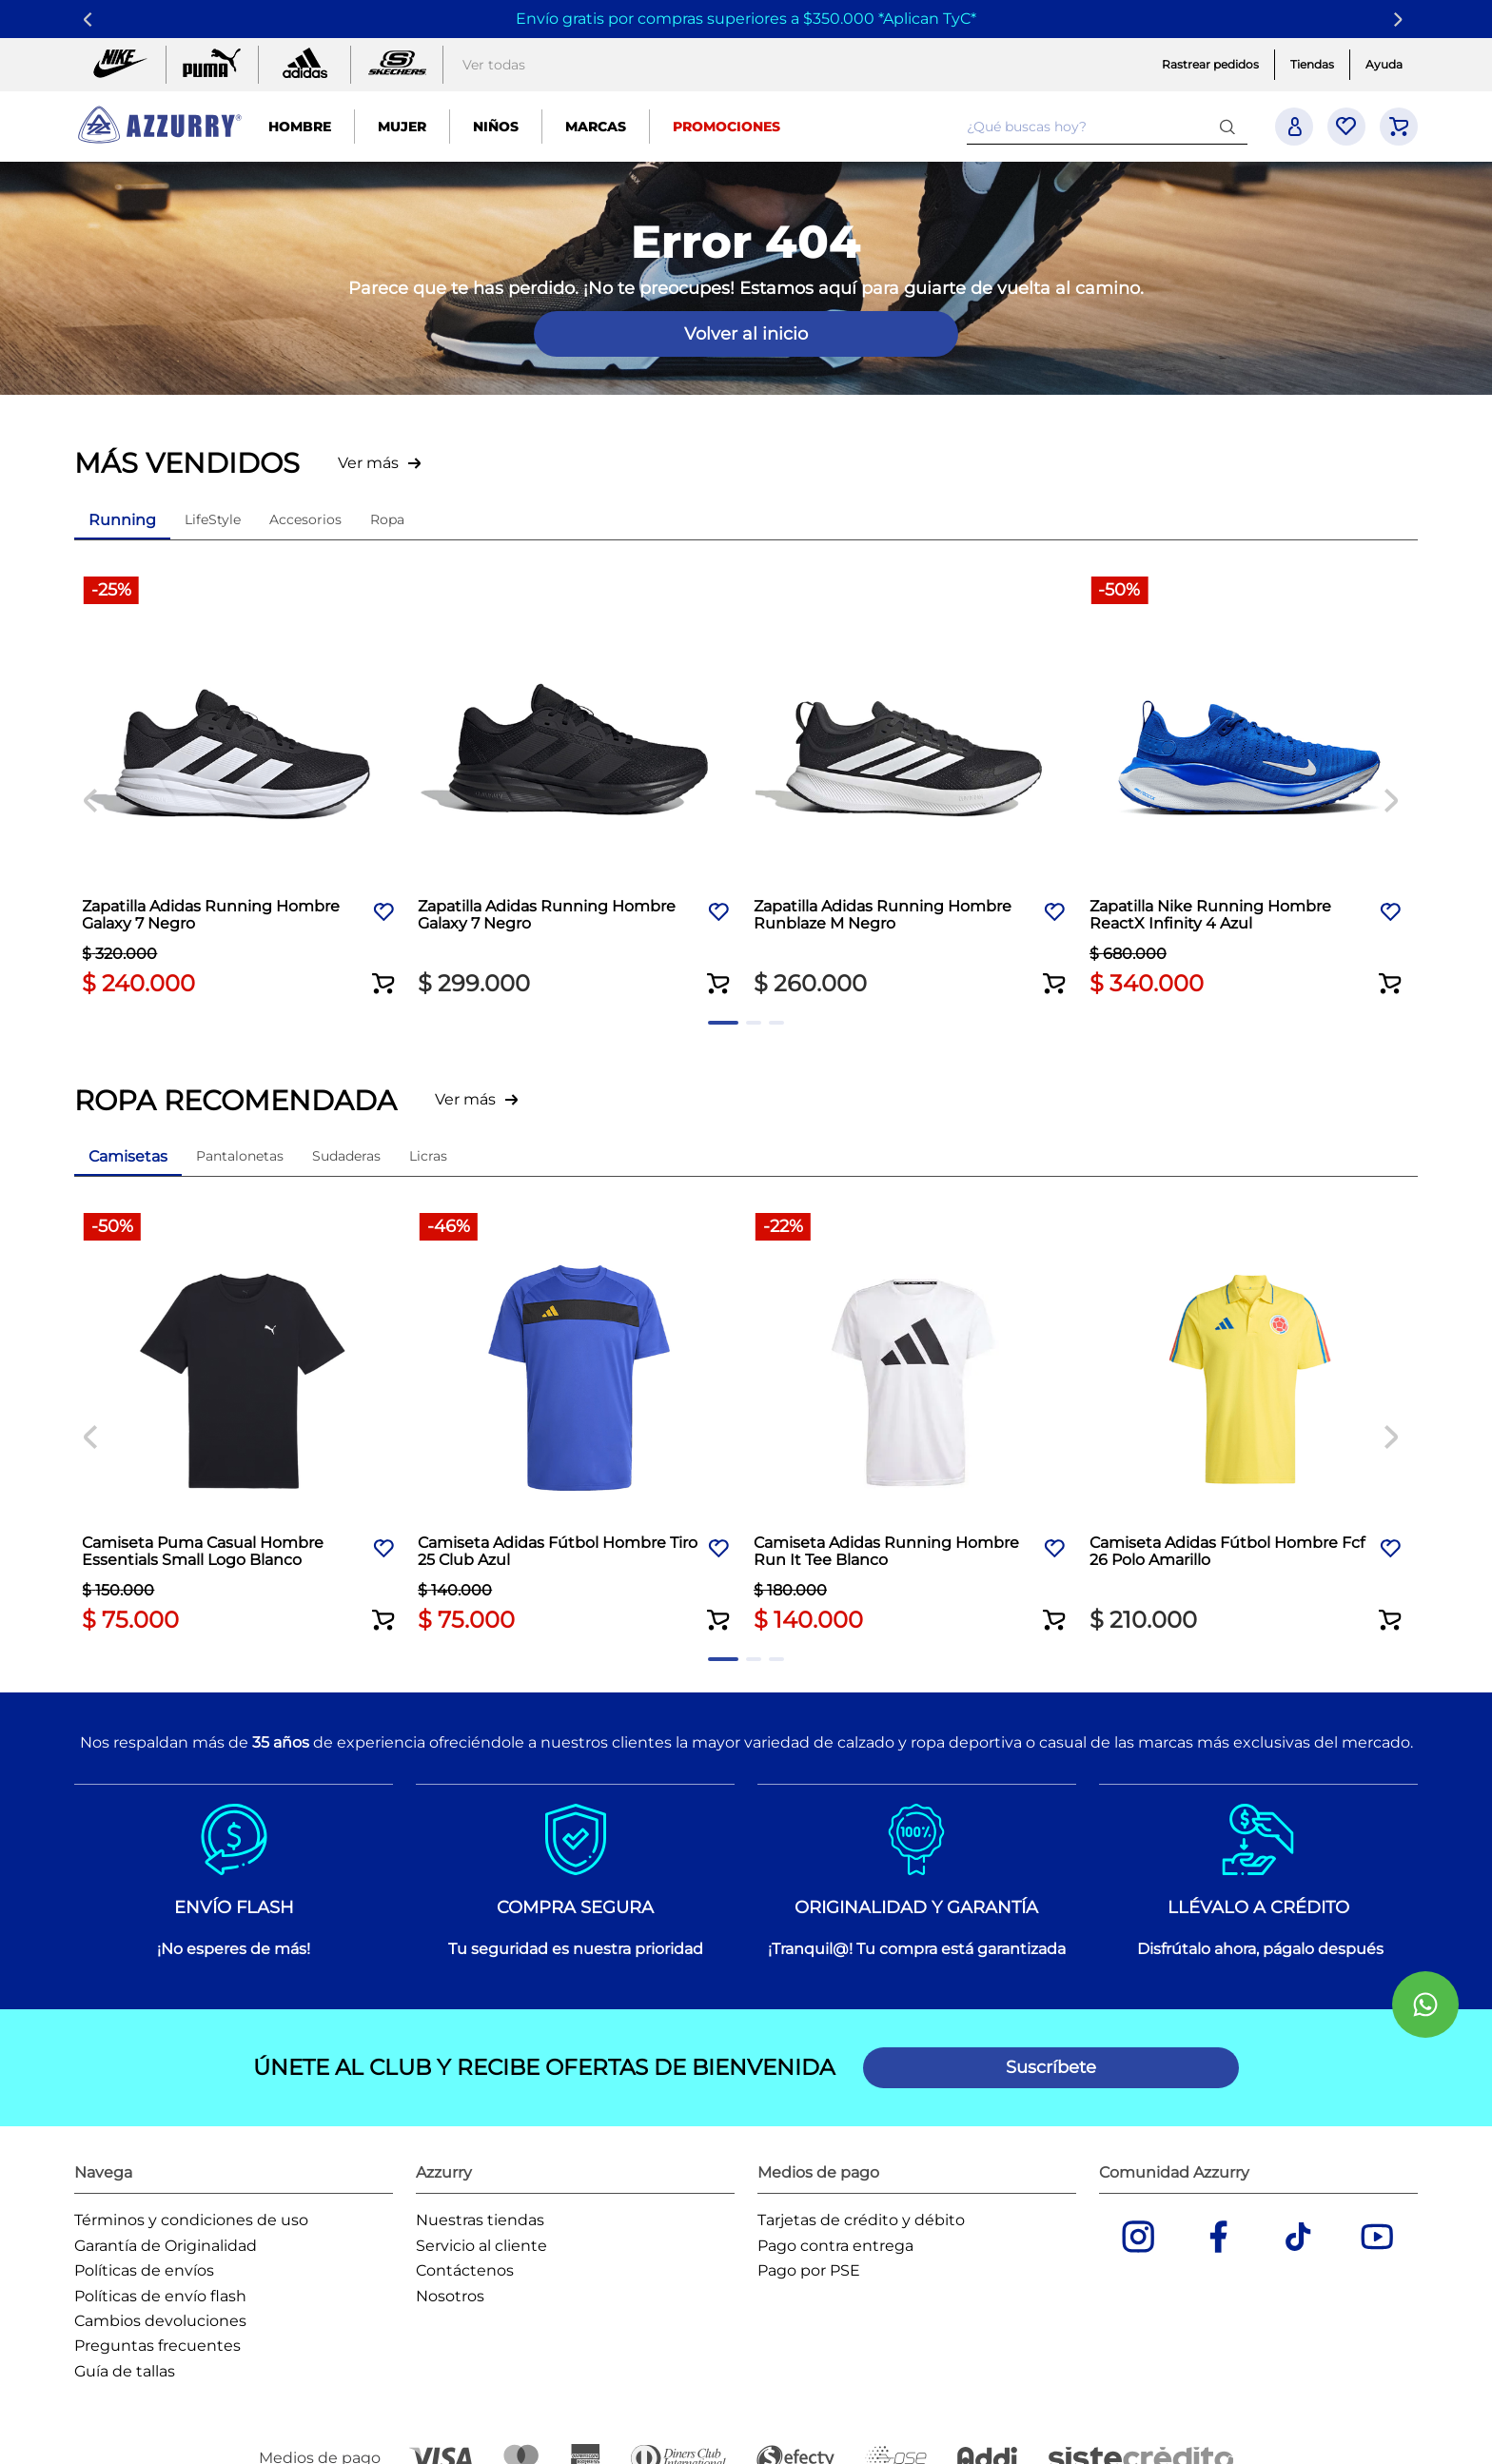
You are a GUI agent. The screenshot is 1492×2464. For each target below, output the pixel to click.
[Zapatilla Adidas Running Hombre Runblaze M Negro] (914, 788)
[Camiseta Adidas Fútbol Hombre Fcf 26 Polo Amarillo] (1250, 1425)
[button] (383, 971)
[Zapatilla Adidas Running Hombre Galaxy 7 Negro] (242, 788)
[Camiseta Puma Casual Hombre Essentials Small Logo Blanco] (242, 1425)
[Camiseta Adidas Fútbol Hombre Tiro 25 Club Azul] (578, 1425)
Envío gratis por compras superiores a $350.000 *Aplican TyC (743, 19)
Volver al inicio (746, 333)
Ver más (368, 463)
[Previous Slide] (91, 19)
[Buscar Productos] (1231, 126)
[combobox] (1107, 126)
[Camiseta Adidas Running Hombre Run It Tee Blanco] (914, 1425)
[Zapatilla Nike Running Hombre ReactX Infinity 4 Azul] (1250, 788)
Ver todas (493, 64)
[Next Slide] (1401, 19)
